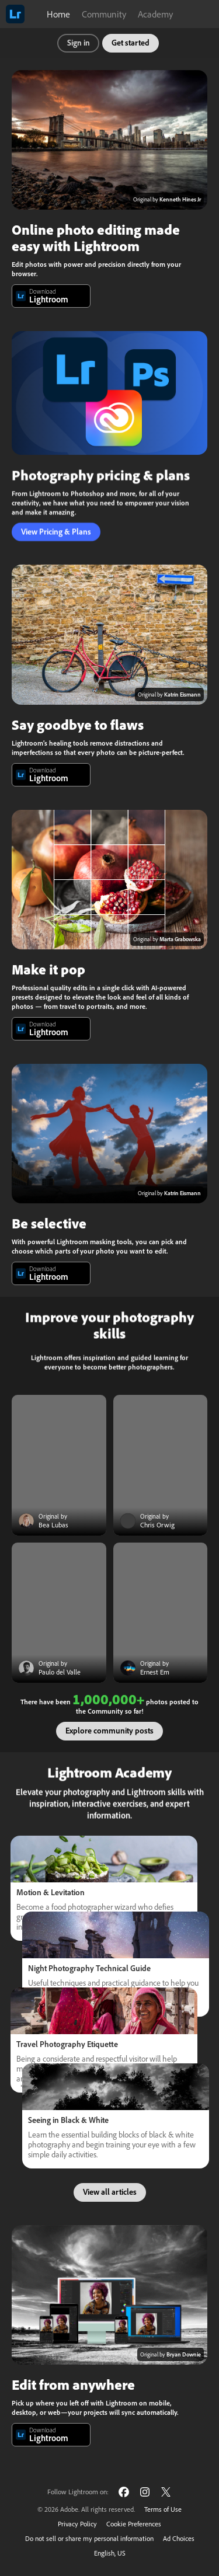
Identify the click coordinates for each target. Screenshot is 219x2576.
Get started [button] (131, 42)
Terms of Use (163, 2509)
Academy (155, 14)
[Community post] (59, 1465)
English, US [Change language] (110, 2553)
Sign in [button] (78, 42)
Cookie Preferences (133, 2523)
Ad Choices (178, 2538)
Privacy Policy (77, 2523)
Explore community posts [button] (109, 1730)
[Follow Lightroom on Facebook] (124, 2491)
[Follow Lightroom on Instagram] (145, 2491)
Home (58, 14)
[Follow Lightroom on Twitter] (166, 2491)
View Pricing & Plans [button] (56, 532)
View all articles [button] (110, 2192)
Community (104, 14)
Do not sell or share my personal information (89, 2538)
